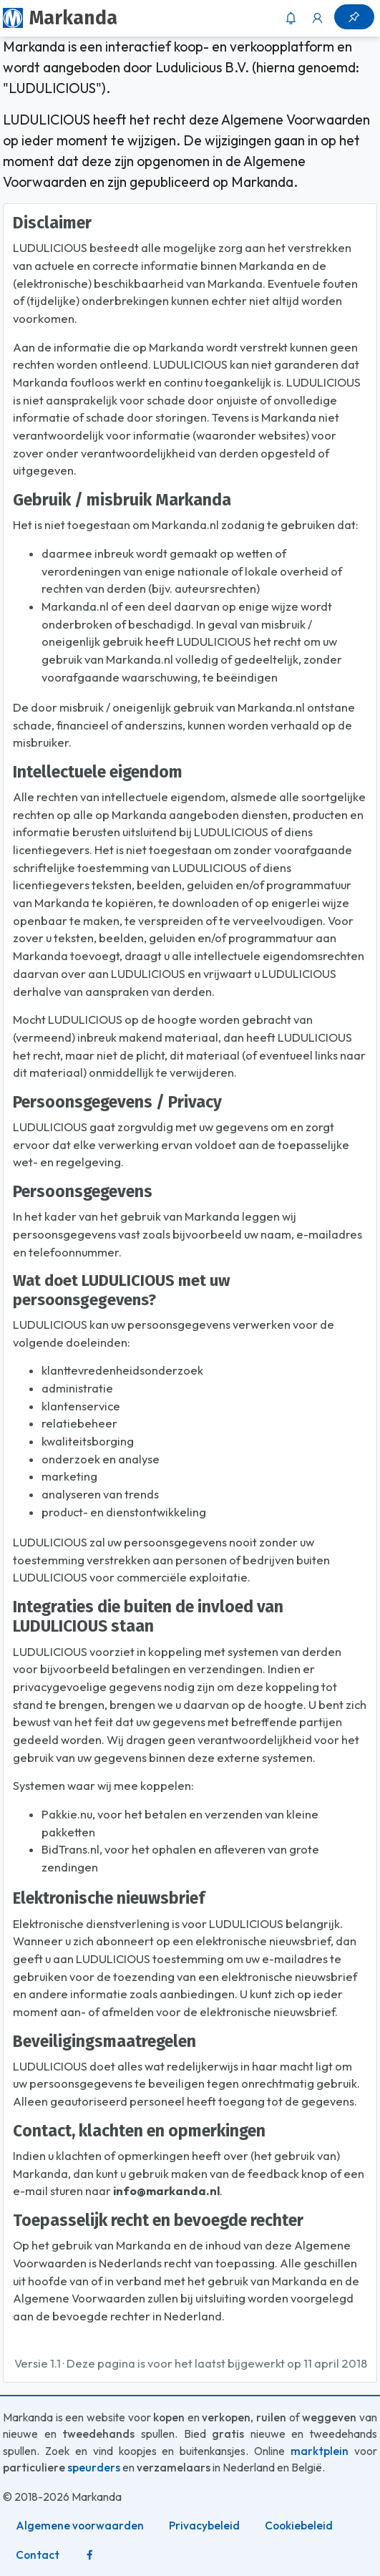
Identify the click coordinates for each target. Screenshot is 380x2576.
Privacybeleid (204, 2525)
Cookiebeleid (299, 2525)
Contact (37, 2555)
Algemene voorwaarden (80, 2525)
